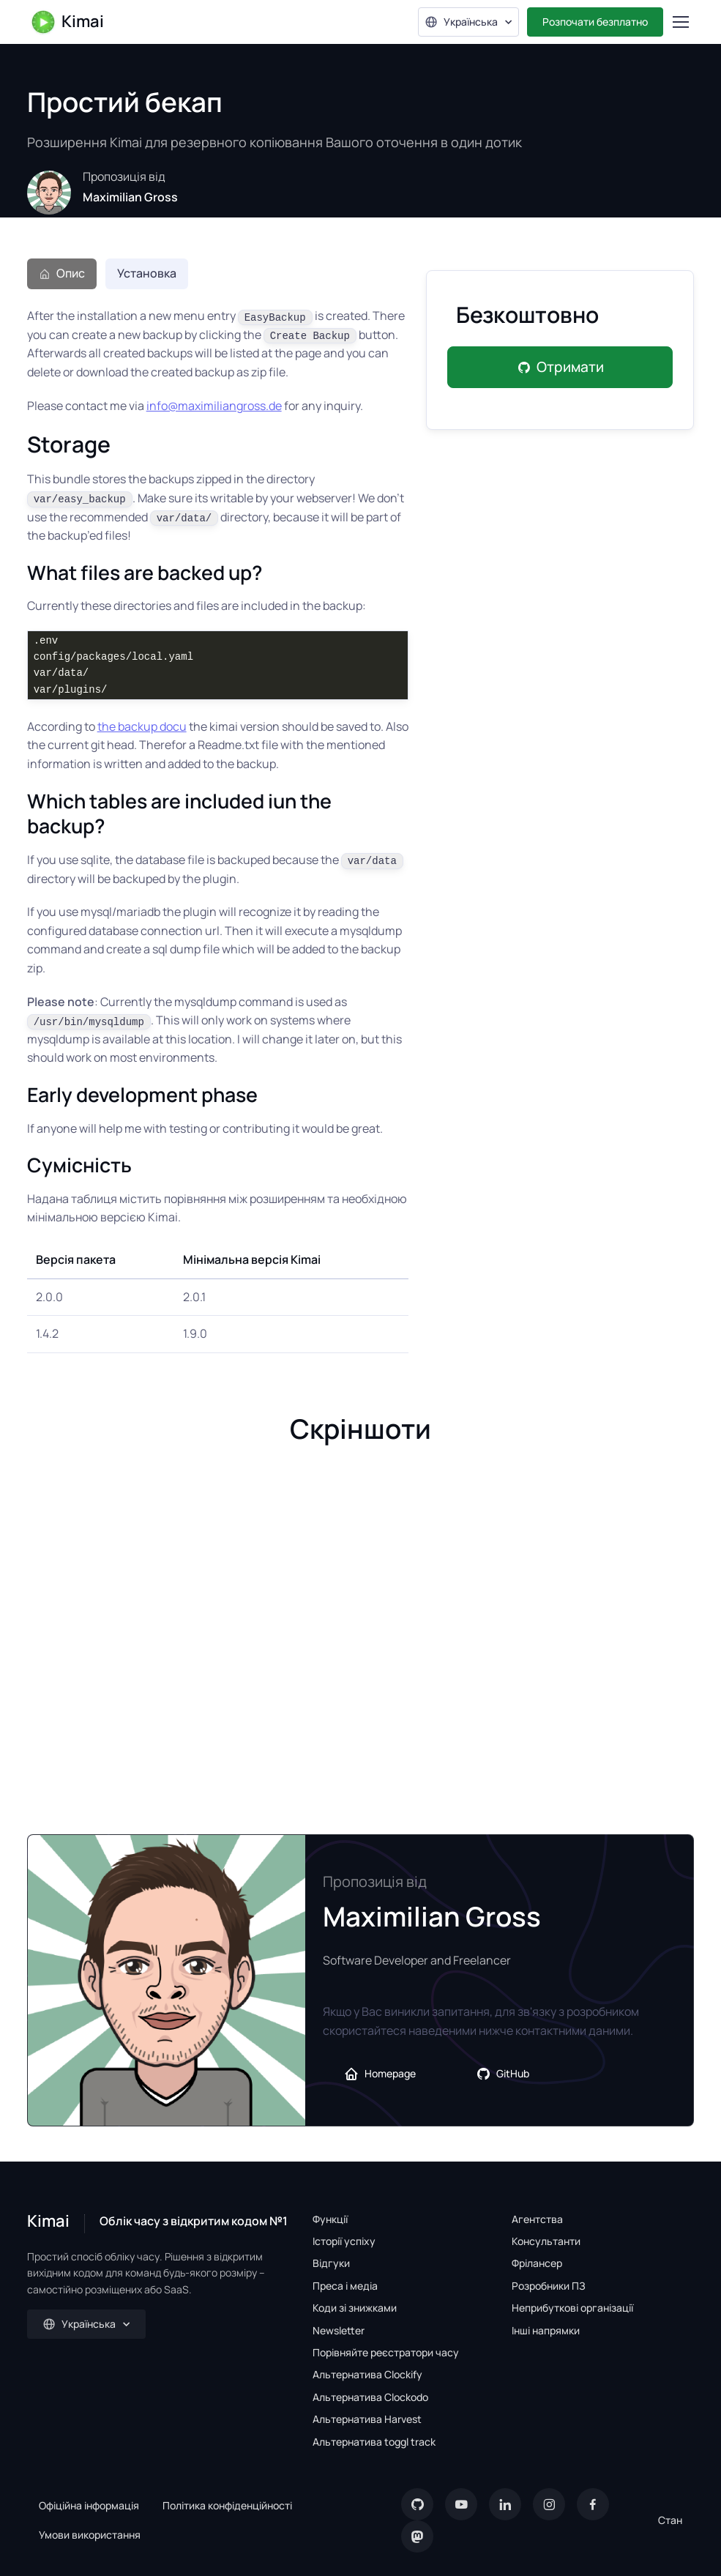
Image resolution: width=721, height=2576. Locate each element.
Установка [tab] (146, 273)
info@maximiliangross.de (214, 406)
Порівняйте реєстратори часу (386, 2352)
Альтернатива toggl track (374, 2442)
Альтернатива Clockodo (370, 2397)
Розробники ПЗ (549, 2286)
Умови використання (90, 2535)
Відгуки (331, 2263)
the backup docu (142, 726)
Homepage (380, 2073)
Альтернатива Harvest (367, 2419)
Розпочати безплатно (595, 22)
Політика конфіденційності (227, 2505)
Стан (670, 2520)
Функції (330, 2219)
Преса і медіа (345, 2286)
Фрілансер (537, 2263)
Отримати (560, 366)
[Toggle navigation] (680, 22)
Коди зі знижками (355, 2308)
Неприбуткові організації (572, 2308)
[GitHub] (417, 2504)
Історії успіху (344, 2241)
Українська (461, 22)
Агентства (537, 2219)
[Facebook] (593, 2504)
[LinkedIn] (505, 2504)
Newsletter (339, 2330)
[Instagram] (549, 2504)
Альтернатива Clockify (367, 2374)
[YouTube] (461, 2504)
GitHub (502, 2073)
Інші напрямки (546, 2330)
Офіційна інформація (89, 2505)
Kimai (67, 22)
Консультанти (546, 2241)
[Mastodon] (417, 2536)
